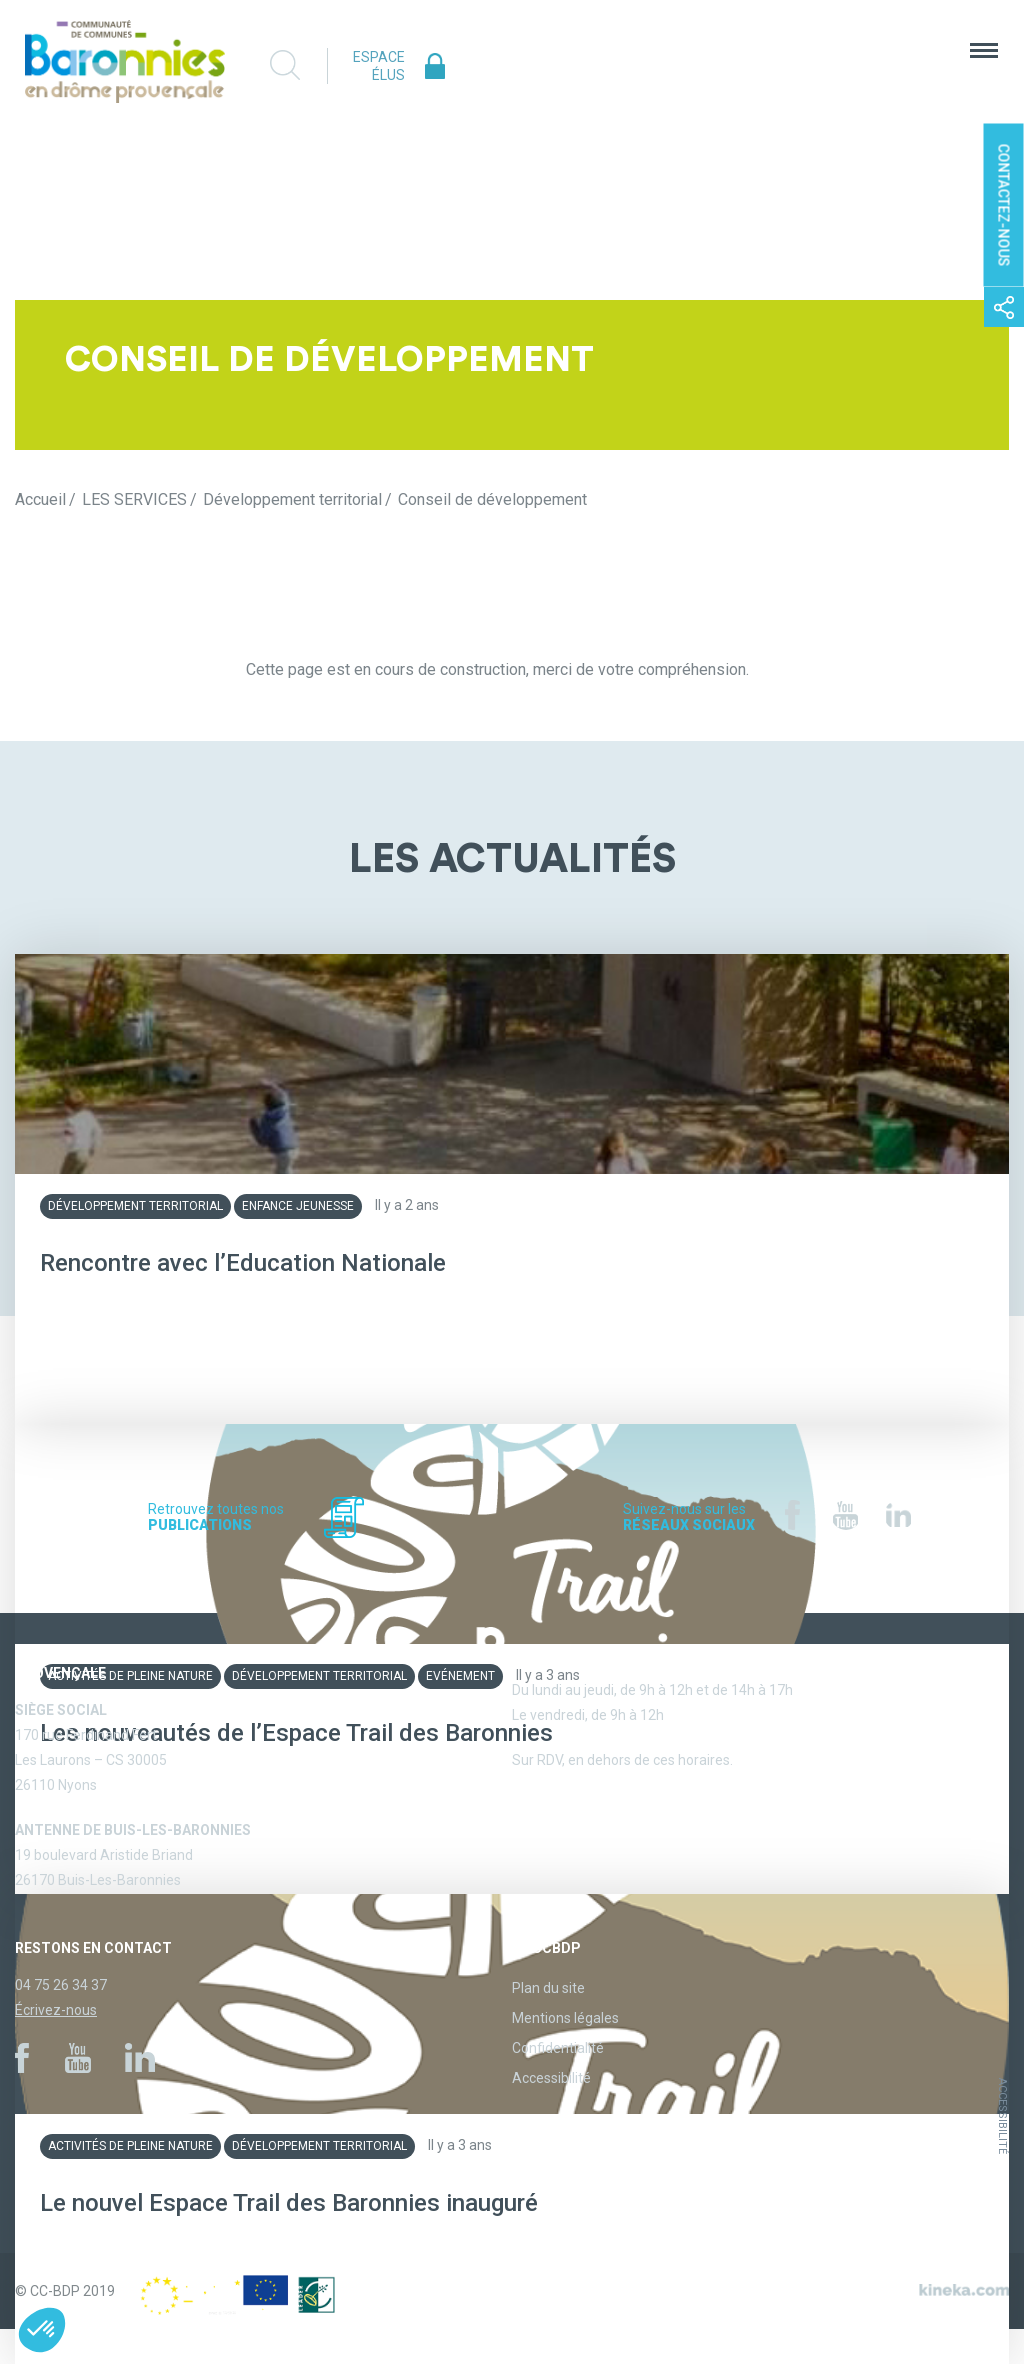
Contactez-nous (1004, 205)
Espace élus (379, 66)
